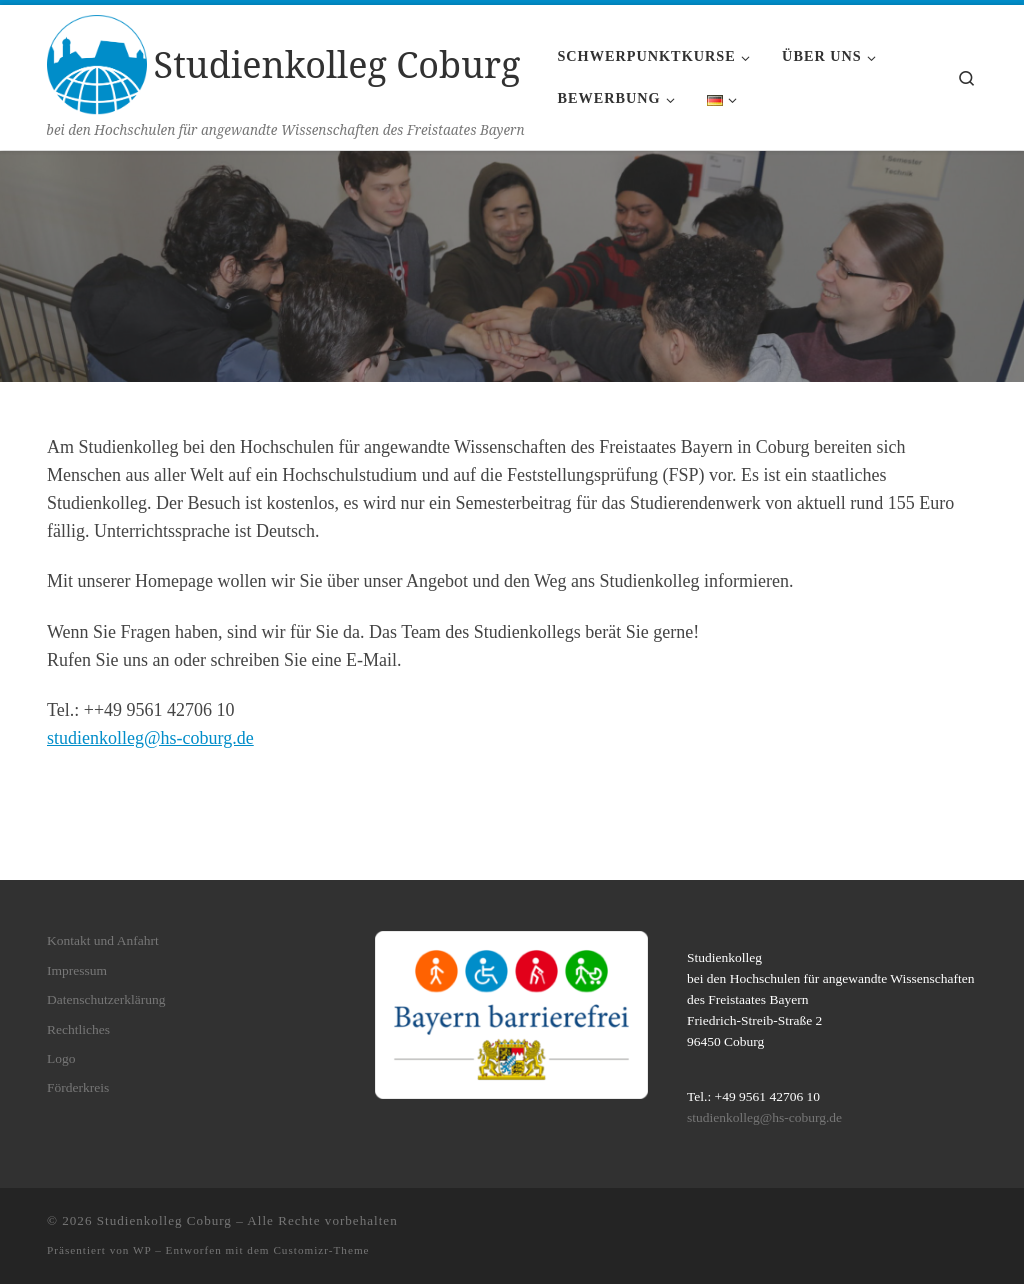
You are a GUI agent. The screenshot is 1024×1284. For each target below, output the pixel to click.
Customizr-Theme (321, 1250)
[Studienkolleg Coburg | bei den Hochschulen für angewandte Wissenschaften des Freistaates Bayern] (97, 61)
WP (142, 1250)
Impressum (77, 970)
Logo (61, 1058)
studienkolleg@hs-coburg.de (150, 738)
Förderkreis (78, 1087)
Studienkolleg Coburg (164, 1220)
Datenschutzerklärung (106, 999)
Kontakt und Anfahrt (103, 940)
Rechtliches (78, 1028)
